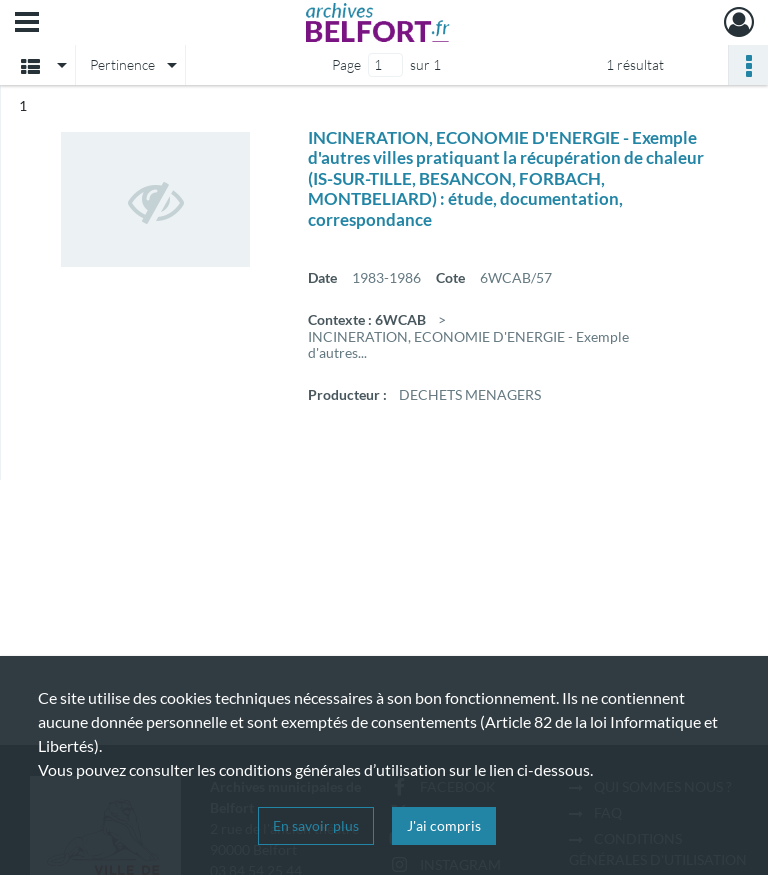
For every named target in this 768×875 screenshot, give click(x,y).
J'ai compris (444, 825)
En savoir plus (316, 825)
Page (346, 64)
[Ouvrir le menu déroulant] (27, 24)
